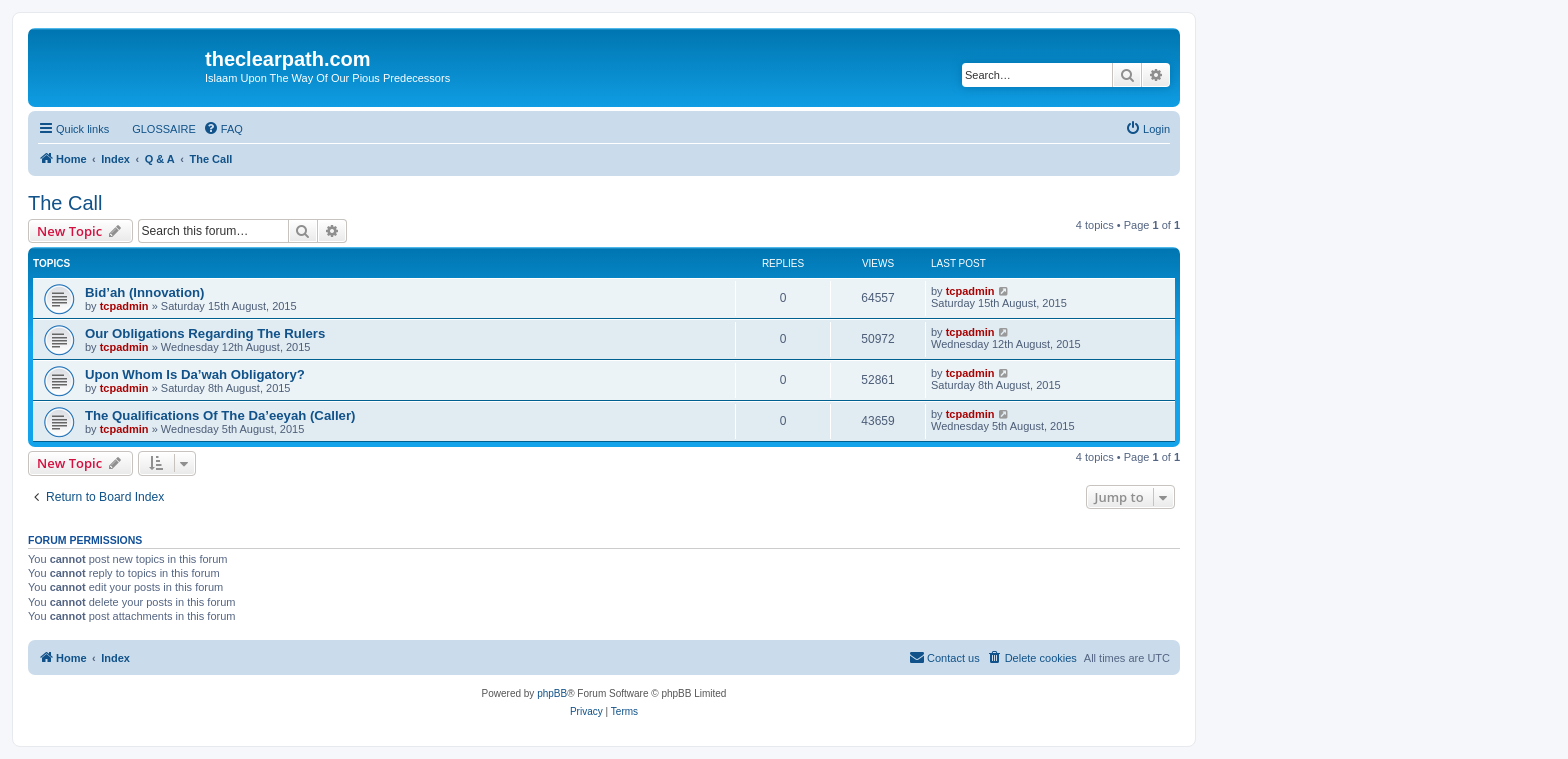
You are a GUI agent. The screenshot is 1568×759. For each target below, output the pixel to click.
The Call (65, 203)
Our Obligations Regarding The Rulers (205, 333)
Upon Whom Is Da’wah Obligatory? (195, 374)
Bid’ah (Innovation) (144, 292)
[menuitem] (155, 129)
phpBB (552, 693)
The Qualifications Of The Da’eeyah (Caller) (220, 415)
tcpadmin (124, 306)
